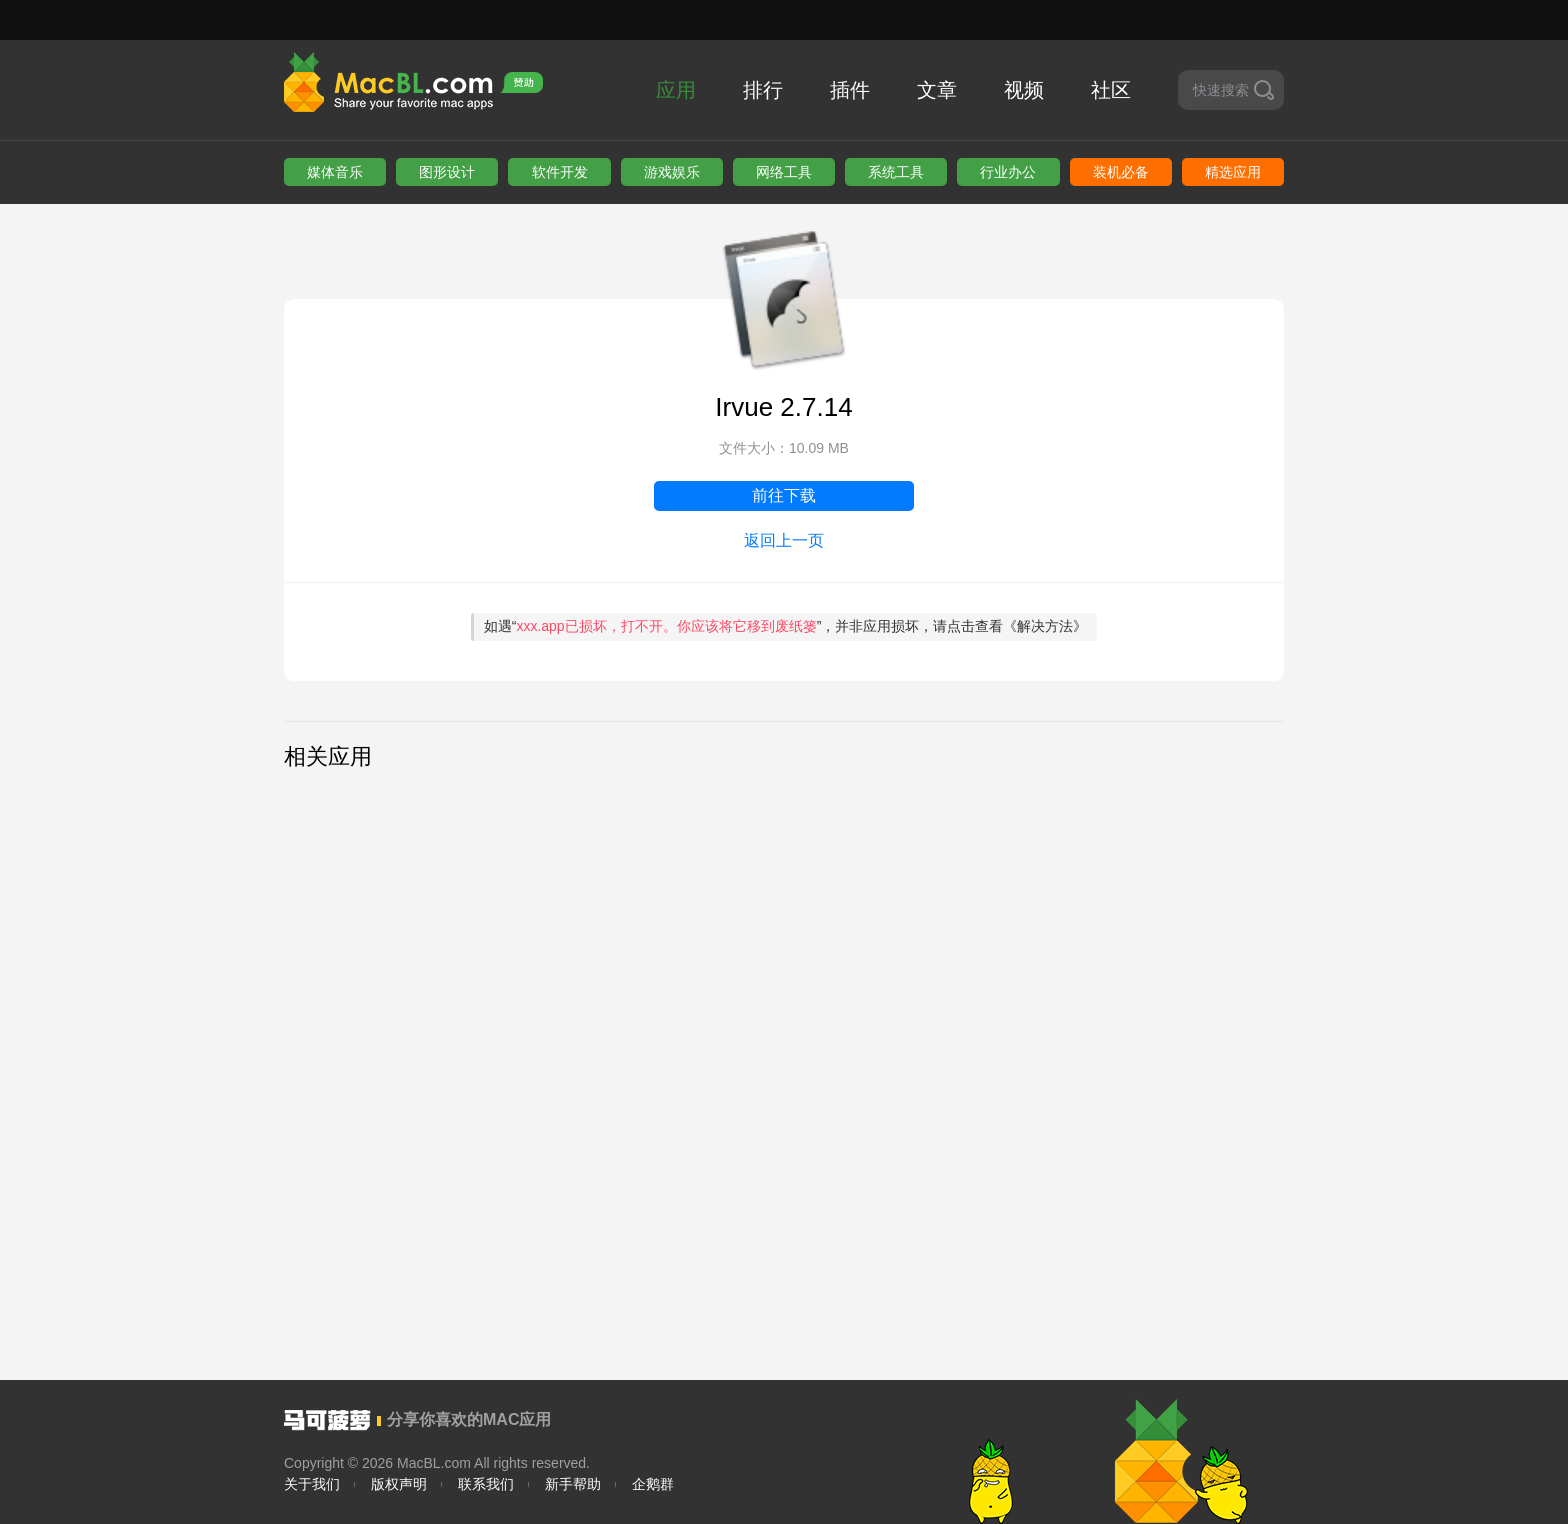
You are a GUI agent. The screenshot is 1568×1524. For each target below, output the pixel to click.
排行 (763, 90)
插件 (850, 90)
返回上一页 (784, 540)
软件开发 (560, 172)
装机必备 (1121, 172)
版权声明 (399, 1484)
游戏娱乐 (672, 172)
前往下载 (784, 495)
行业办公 (1008, 172)
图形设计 (447, 172)
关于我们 (312, 1484)
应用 (676, 90)
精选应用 (1233, 172)
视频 (1024, 90)
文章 (937, 90)
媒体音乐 (335, 172)
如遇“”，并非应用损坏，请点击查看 (786, 626)
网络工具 (784, 172)
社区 (1111, 90)
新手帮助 (573, 1484)
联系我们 (486, 1484)
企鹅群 (653, 1484)
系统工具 (896, 172)
